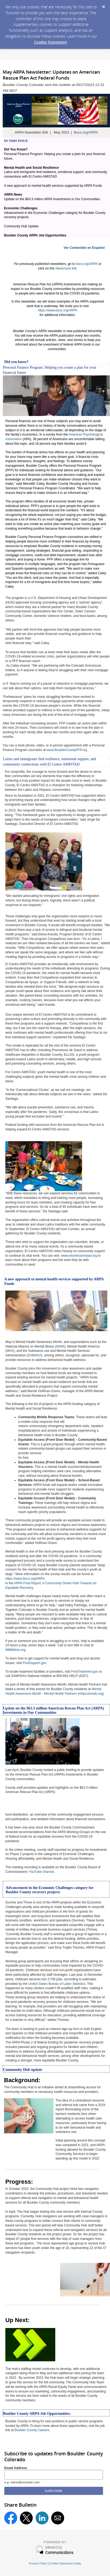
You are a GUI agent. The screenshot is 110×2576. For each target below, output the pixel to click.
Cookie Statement (50, 42)
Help (78, 2563)
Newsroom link (66, 268)
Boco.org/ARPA (86, 132)
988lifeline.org (15, 1650)
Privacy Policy (38, 2563)
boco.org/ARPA (87, 264)
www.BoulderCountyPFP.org (67, 750)
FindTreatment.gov (84, 1671)
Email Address (15, 2468)
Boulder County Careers (32, 2430)
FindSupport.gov (34, 1663)
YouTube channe (41, 1872)
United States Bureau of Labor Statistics (56, 1984)
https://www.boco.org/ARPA (58, 310)
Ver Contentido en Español (84, 248)
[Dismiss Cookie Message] (103, 5)
